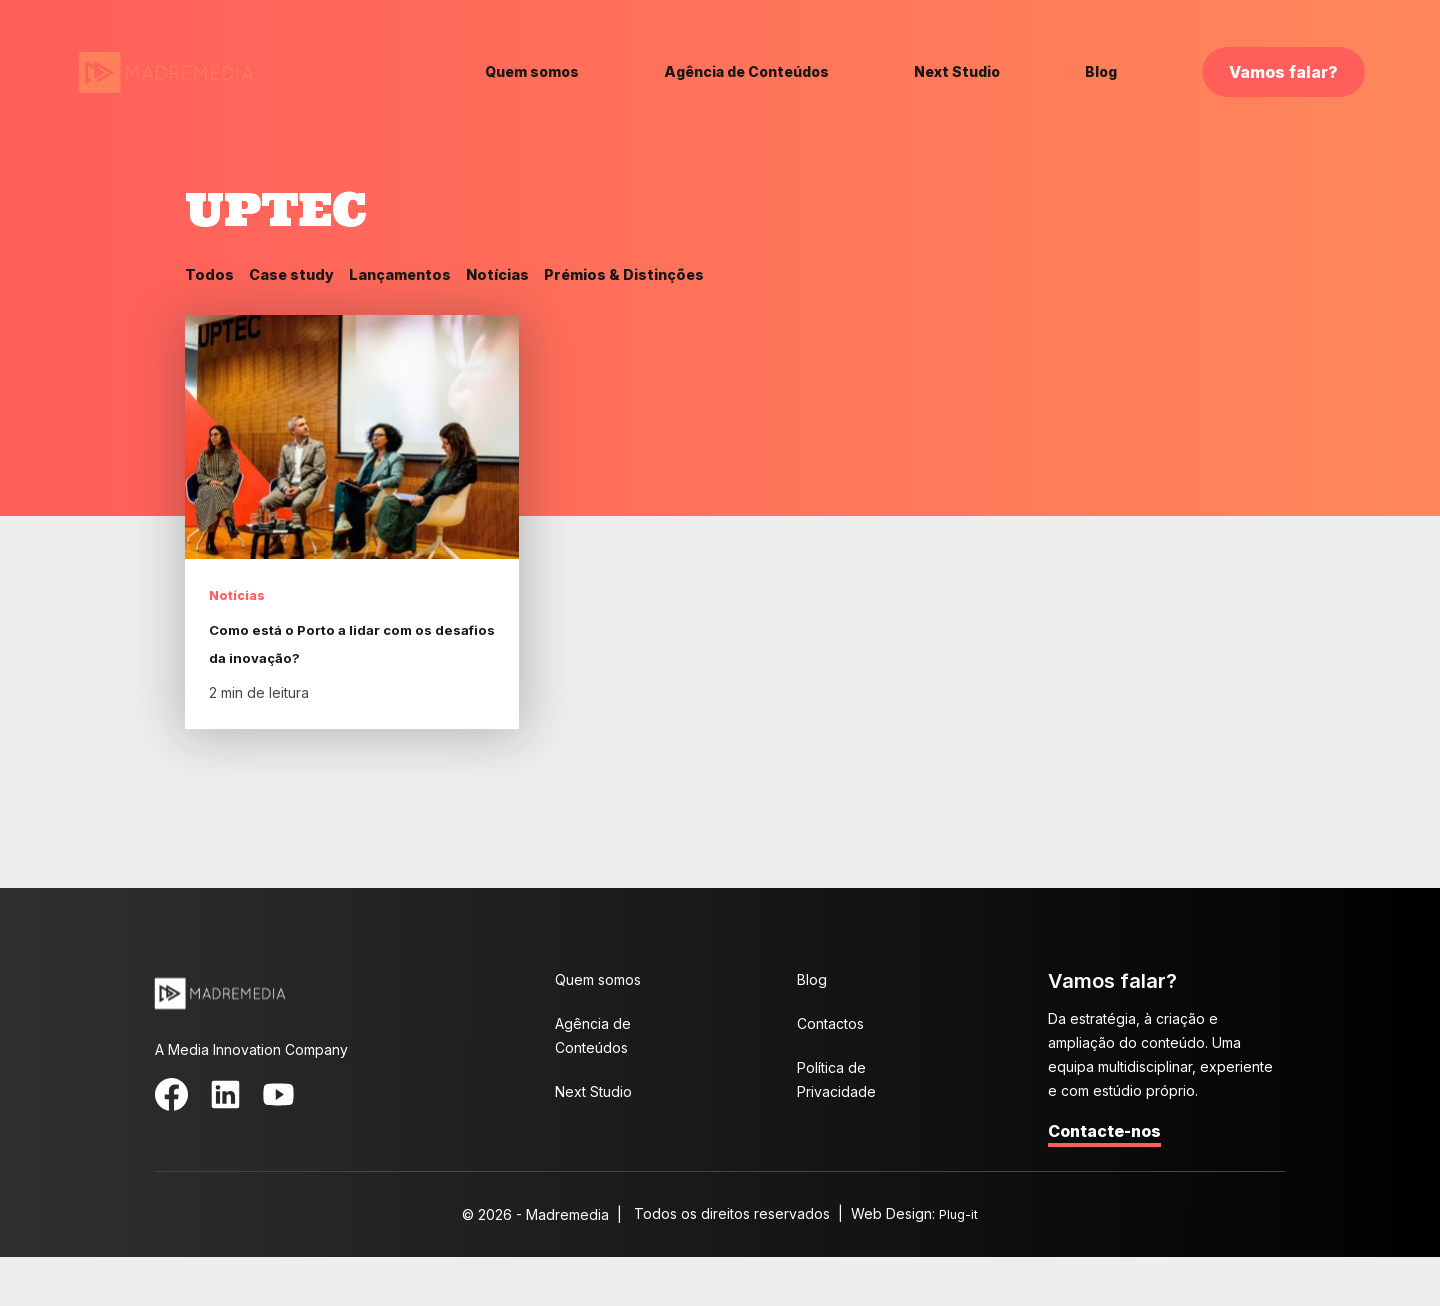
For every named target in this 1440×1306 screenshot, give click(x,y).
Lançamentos (416, 275)
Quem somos (532, 71)
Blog (1101, 71)
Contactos (830, 1072)
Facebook (167, 1139)
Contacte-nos (1104, 1180)
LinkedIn (211, 1139)
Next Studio (957, 71)
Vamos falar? (1283, 72)
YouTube (255, 1139)
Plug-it (959, 1262)
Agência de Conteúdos (746, 71)
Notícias (522, 275)
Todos (211, 275)
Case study (299, 275)
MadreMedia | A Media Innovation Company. (166, 73)
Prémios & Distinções (660, 275)
